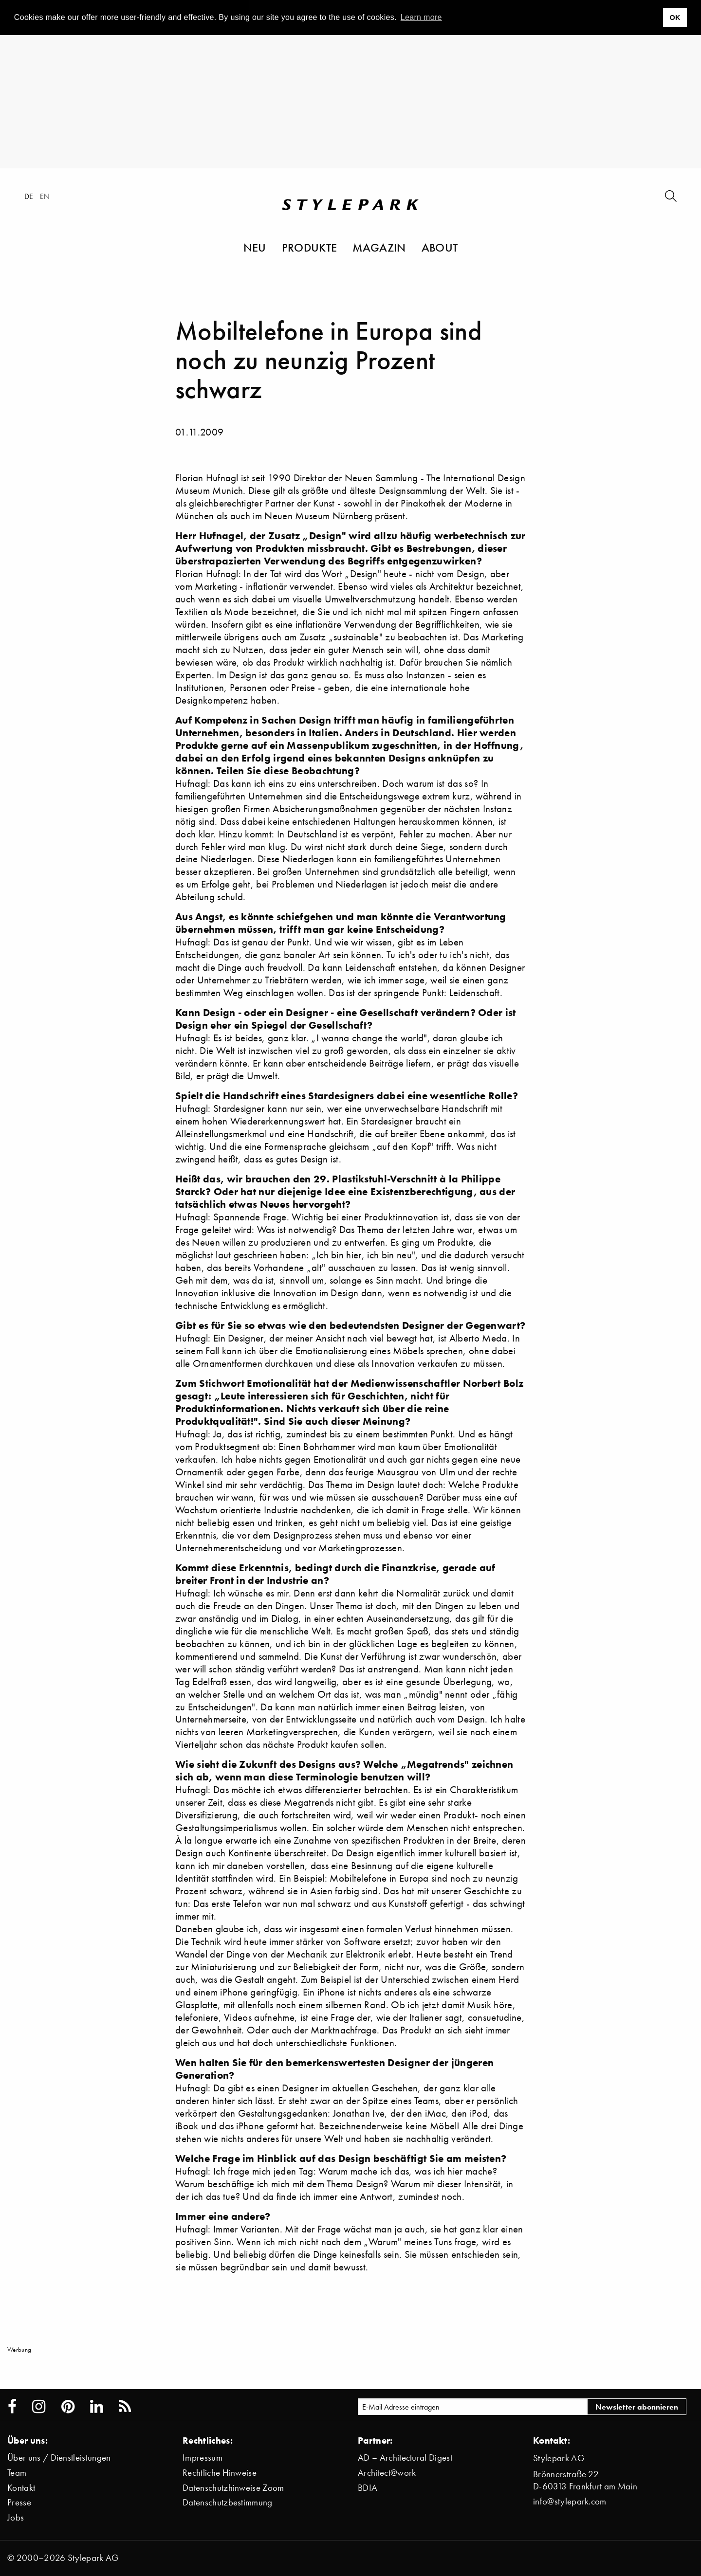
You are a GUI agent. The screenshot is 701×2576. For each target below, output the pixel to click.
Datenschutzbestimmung (228, 2502)
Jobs (15, 2517)
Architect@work (387, 2472)
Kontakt (21, 2487)
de (29, 196)
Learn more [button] (421, 17)
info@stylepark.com (570, 2501)
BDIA (367, 2487)
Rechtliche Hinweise (220, 2472)
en (45, 196)
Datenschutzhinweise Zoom (233, 2487)
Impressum (202, 2457)
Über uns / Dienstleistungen (59, 2457)
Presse (19, 2502)
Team (16, 2472)
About (440, 247)
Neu (254, 247)
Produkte (309, 247)
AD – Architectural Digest (405, 2457)
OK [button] (674, 17)
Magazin (379, 247)
